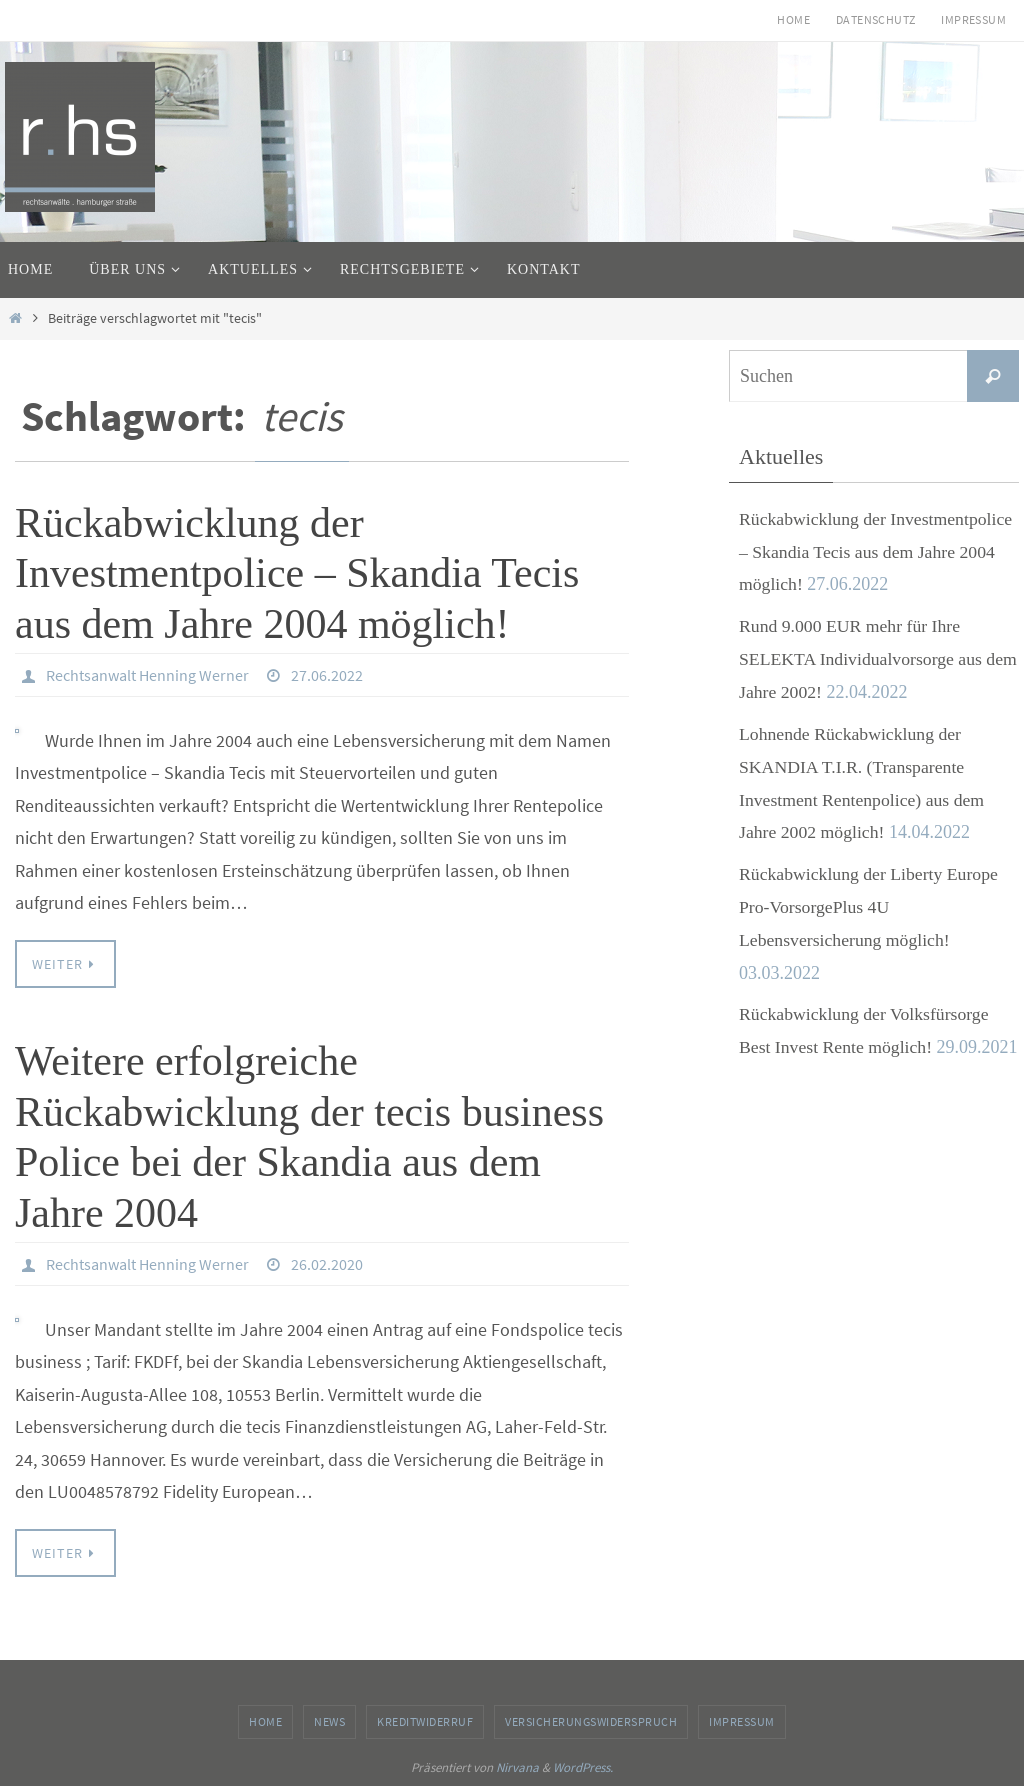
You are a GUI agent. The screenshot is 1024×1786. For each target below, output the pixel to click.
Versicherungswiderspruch (591, 1721)
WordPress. (583, 1767)
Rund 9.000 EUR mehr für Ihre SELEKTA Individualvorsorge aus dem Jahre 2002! (862, 657)
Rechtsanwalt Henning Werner (147, 675)
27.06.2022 (327, 675)
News (329, 1721)
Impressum (973, 19)
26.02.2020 (327, 1264)
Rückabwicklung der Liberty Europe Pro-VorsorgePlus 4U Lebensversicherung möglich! (870, 902)
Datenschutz (875, 19)
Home (793, 19)
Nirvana (517, 1767)
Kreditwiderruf (425, 1721)
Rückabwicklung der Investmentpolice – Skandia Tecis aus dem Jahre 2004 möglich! (297, 573)
